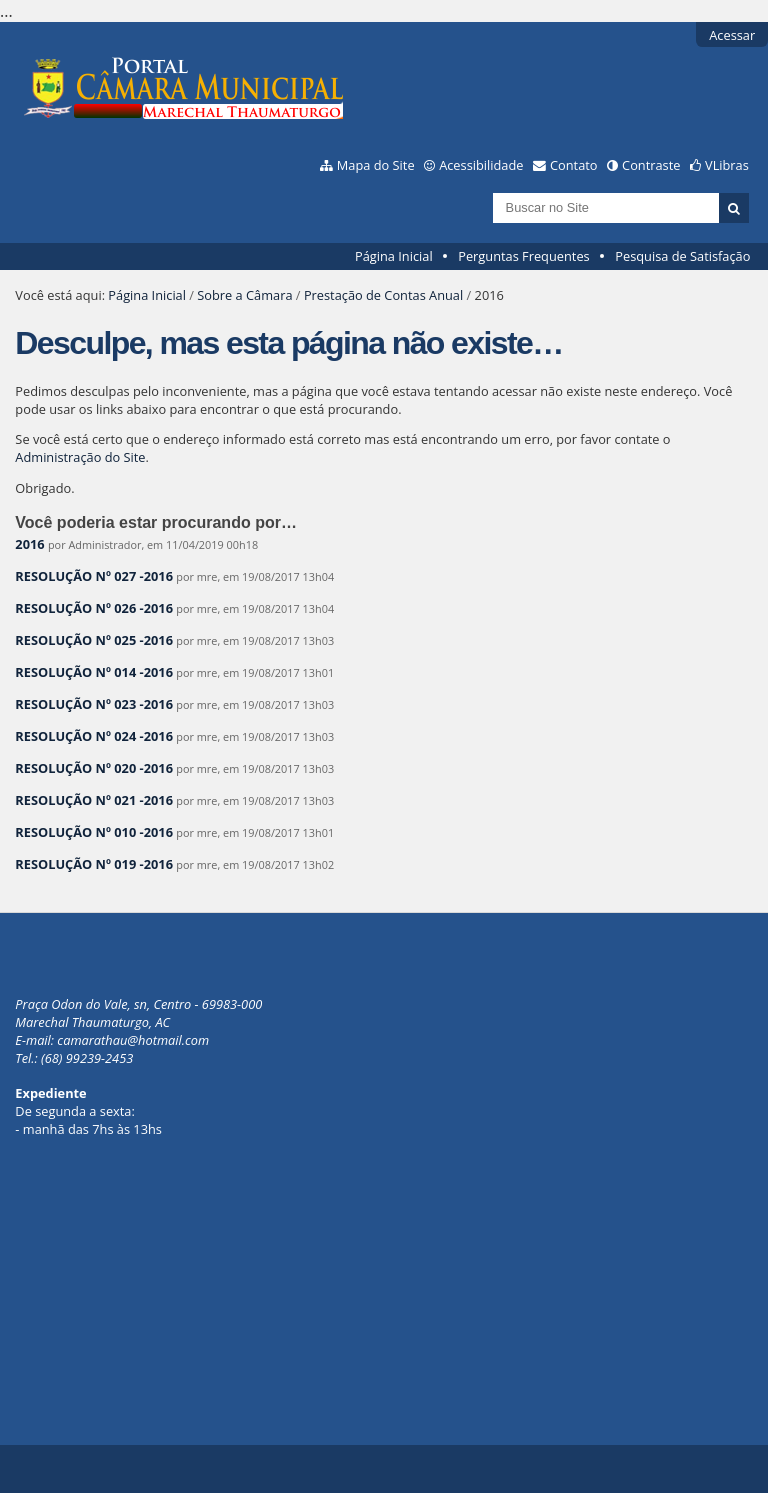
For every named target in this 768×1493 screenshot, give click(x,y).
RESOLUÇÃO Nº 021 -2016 (94, 800)
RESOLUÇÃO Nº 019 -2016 (94, 864)
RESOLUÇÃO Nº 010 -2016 (94, 832)
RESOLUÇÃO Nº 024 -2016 (94, 736)
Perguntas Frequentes (523, 256)
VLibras (727, 165)
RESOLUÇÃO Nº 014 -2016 (94, 672)
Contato (574, 165)
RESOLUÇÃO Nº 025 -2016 (94, 640)
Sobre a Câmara (244, 295)
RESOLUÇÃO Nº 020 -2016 (94, 768)
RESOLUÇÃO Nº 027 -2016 (94, 576)
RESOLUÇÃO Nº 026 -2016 (94, 608)
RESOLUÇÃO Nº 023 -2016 (94, 704)
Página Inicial (394, 256)
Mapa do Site (376, 165)
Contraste (651, 165)
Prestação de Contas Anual (383, 295)
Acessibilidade (481, 165)
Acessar (732, 35)
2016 (29, 544)
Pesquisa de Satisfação (682, 256)
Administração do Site (80, 457)
